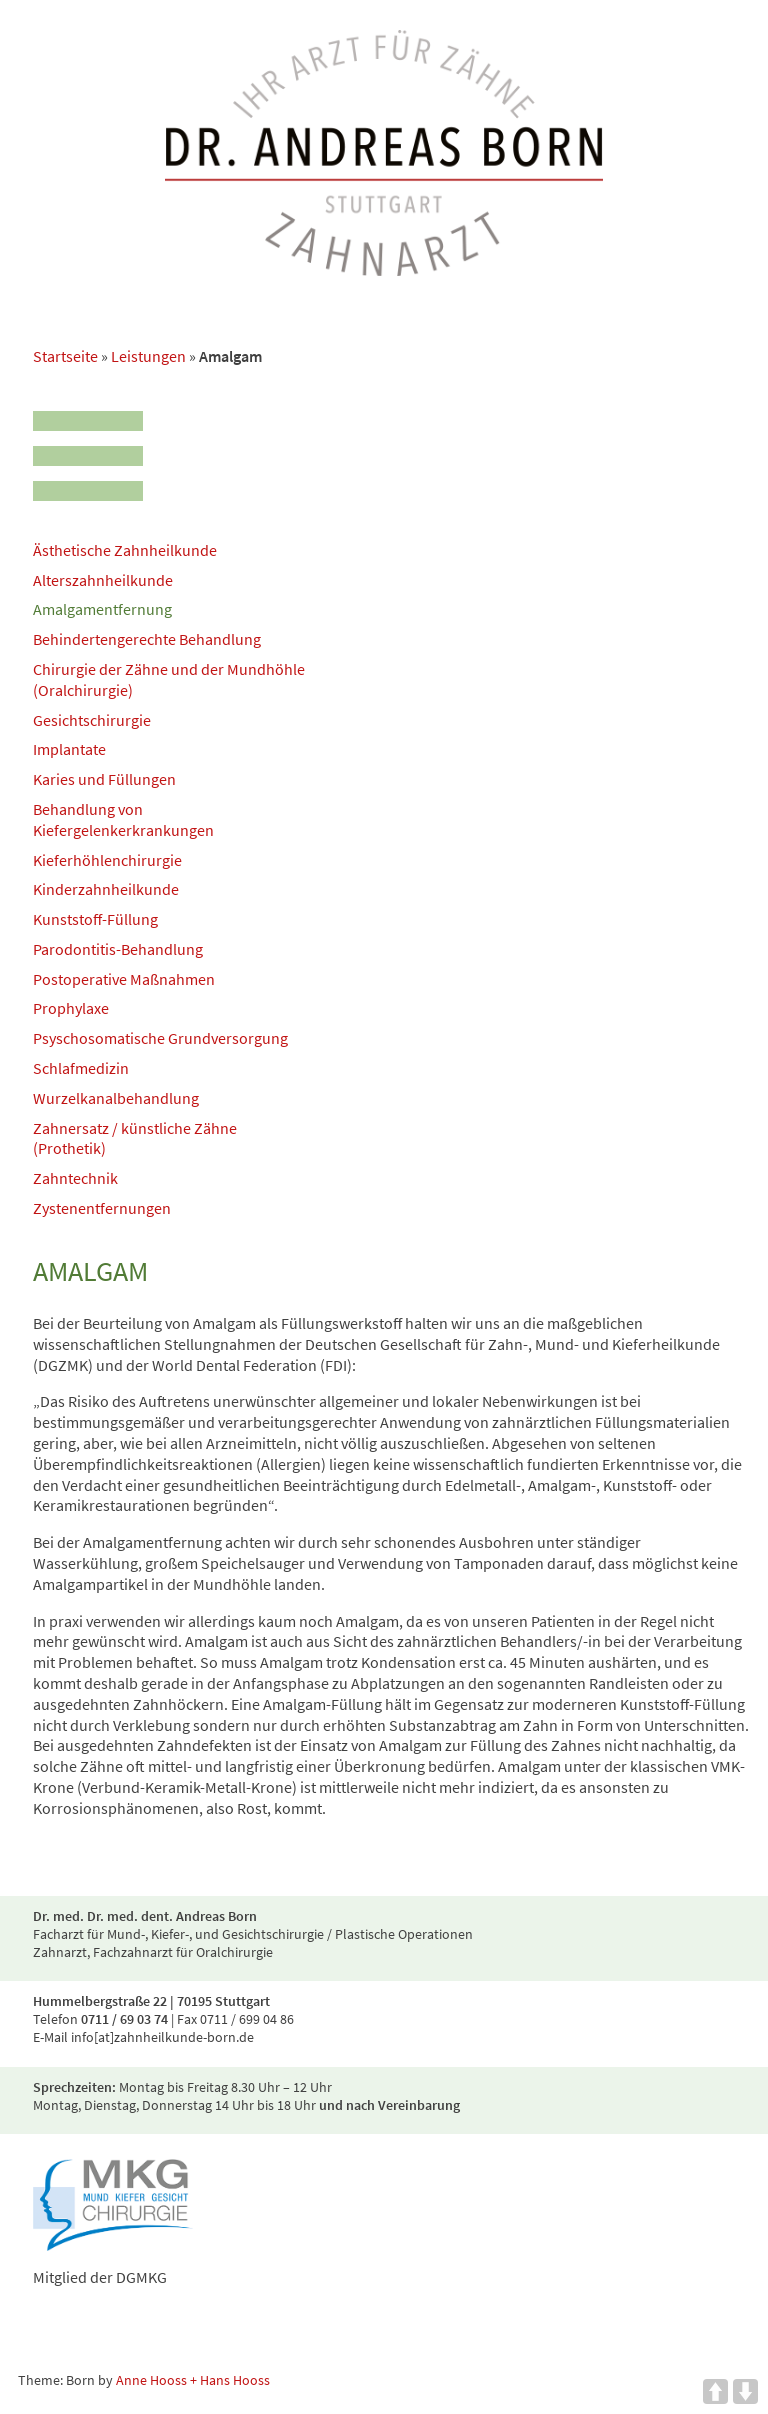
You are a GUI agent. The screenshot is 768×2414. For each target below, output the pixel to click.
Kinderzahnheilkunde (106, 889)
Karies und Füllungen (104, 779)
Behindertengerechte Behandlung (147, 639)
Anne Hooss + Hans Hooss (193, 2380)
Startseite (65, 356)
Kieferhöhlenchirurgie (107, 860)
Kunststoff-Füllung (95, 919)
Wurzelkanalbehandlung (116, 1098)
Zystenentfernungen (102, 1208)
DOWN (745, 2391)
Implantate (69, 749)
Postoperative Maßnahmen (124, 979)
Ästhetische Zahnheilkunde (125, 550)
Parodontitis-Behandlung (118, 949)
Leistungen (148, 356)
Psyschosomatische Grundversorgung (160, 1038)
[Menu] (88, 450)
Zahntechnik (75, 1178)
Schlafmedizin (81, 1068)
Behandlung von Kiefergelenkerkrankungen (123, 819)
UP (715, 2391)
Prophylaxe (71, 1008)
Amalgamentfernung (102, 609)
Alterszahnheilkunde (103, 580)
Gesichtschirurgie (92, 720)
